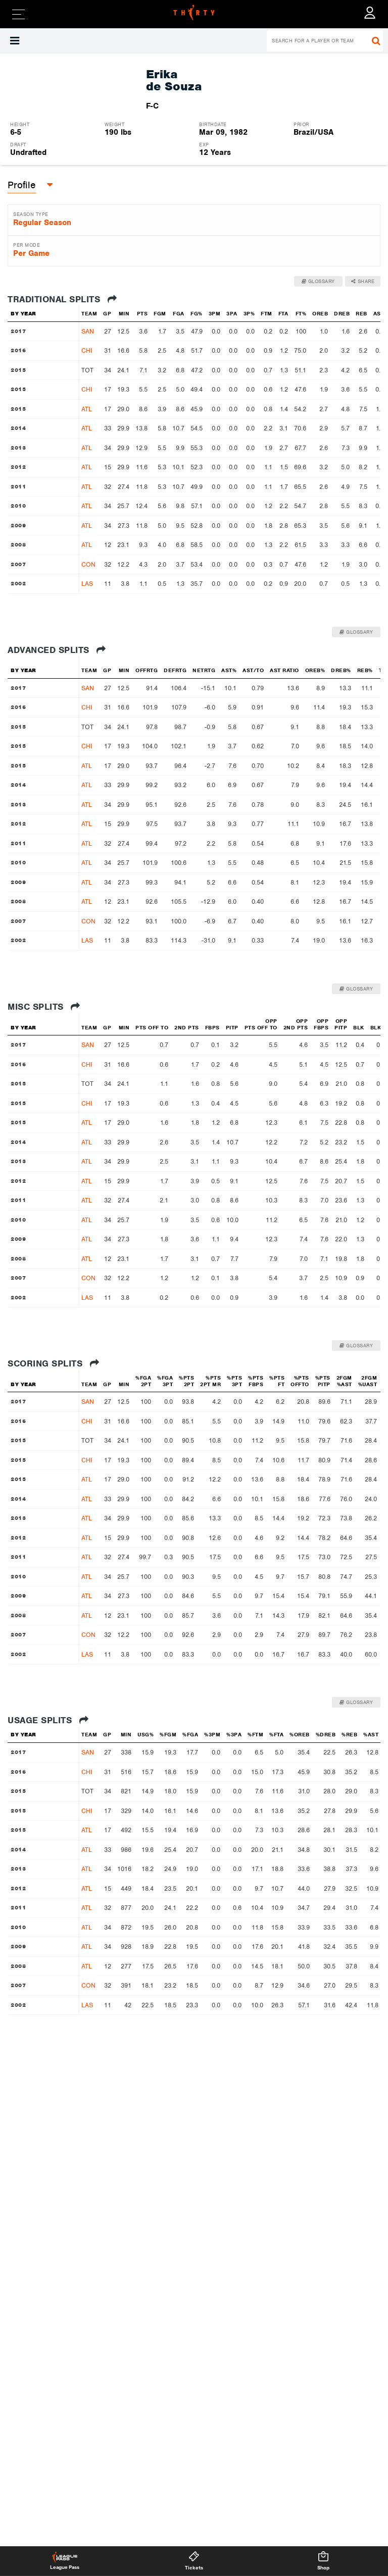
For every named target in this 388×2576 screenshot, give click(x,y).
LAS (87, 583)
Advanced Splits (57, 649)
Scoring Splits (53, 1363)
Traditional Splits (62, 299)
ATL (86, 409)
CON (88, 564)
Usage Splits (48, 1720)
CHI (86, 350)
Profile (22, 185)
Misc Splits (44, 1006)
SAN (87, 331)
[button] (22, 185)
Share (363, 281)
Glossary (318, 281)
